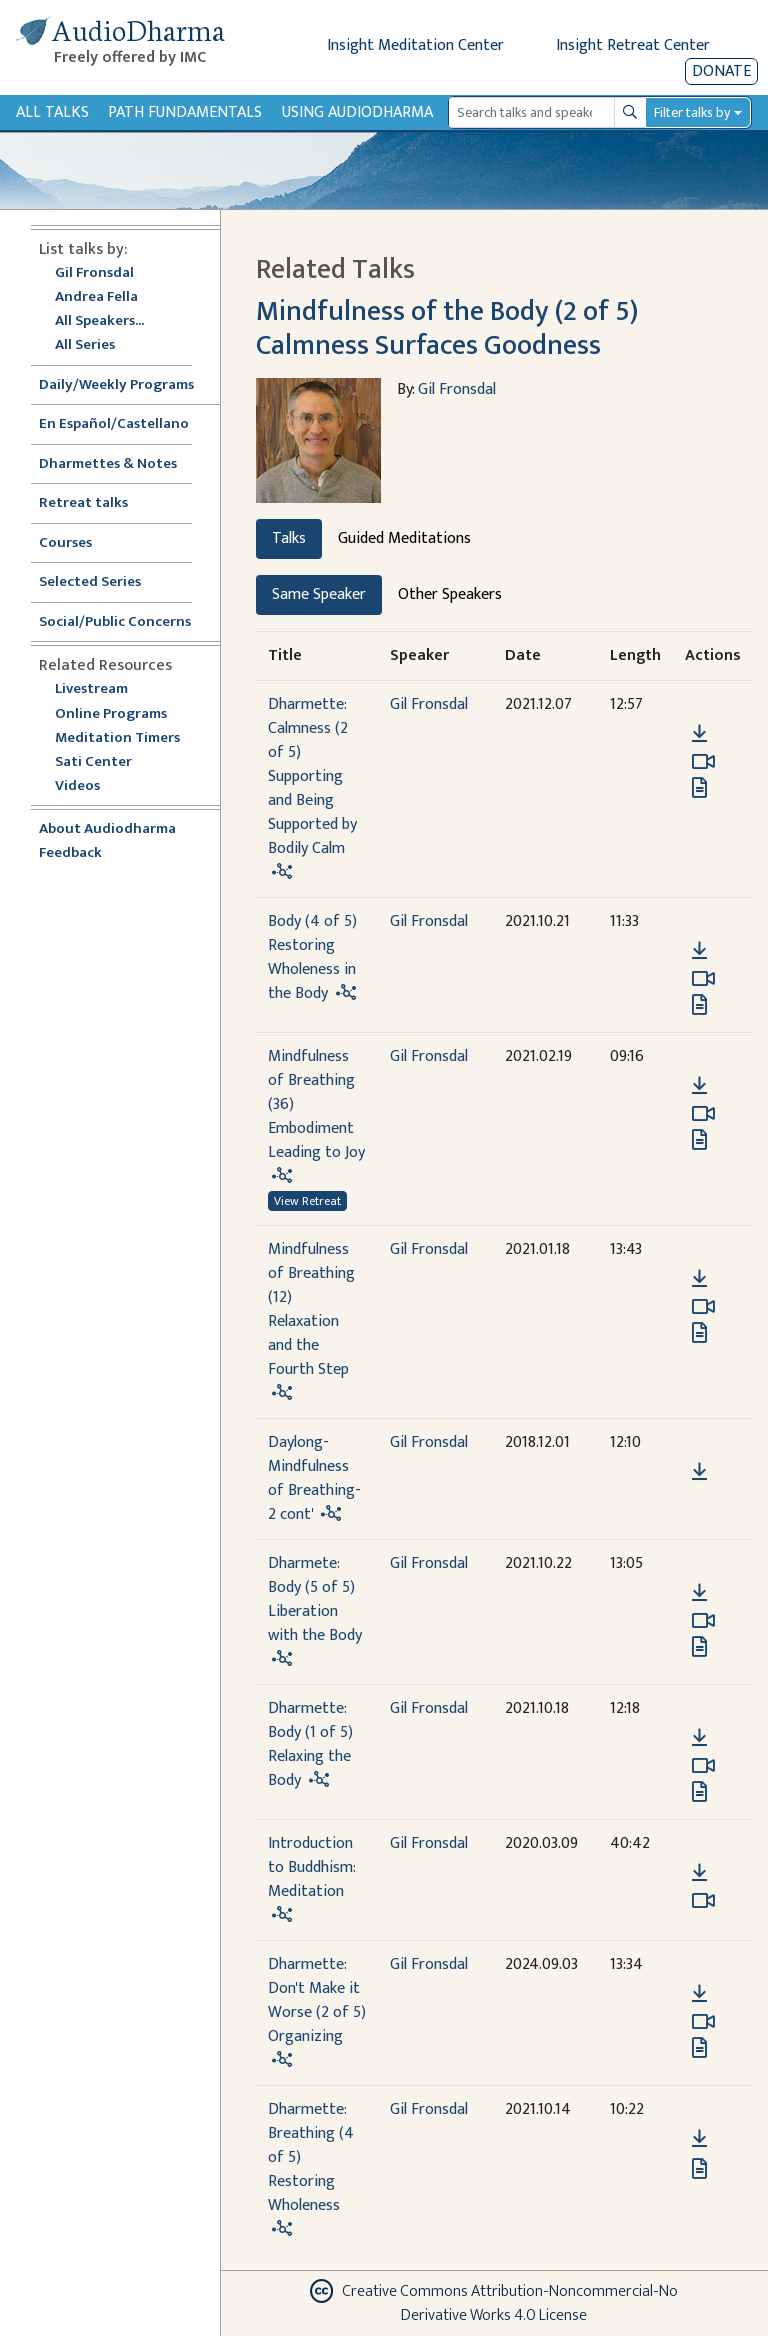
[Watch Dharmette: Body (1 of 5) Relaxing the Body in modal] (703, 1766)
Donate (721, 71)
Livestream (91, 689)
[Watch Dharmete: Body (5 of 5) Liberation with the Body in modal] (703, 1621)
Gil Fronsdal (94, 273)
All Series (85, 345)
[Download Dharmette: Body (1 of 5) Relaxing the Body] (699, 1738)
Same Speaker (319, 594)
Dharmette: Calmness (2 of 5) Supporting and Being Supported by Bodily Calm (312, 776)
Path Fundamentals (185, 112)
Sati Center (93, 762)
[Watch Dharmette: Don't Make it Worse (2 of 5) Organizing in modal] (703, 2022)
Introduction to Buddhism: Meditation (311, 1867)
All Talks (52, 112)
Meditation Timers (117, 738)
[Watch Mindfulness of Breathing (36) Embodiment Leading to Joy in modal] (703, 1114)
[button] (699, 705)
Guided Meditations (404, 538)
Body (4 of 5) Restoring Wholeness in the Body (312, 957)
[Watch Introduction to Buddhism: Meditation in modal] (703, 1901)
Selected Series (102, 582)
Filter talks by (692, 112)
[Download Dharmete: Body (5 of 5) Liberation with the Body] (699, 1593)
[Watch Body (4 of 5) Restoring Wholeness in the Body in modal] (703, 979)
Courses (65, 543)
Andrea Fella (96, 297)
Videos (88, 786)
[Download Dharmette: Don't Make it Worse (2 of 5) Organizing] (699, 1994)
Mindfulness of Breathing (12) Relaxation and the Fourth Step (311, 1309)
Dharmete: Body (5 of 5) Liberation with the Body (315, 1599)
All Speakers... (99, 321)
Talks (289, 538)
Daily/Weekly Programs (127, 385)
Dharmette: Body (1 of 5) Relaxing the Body (310, 1744)
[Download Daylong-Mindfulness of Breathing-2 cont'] (699, 1472)
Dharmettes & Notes (108, 464)
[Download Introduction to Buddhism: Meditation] (699, 1873)
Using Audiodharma (357, 112)
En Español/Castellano (114, 424)
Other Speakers (450, 594)
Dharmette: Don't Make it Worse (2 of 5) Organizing (317, 2000)
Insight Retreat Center (633, 45)
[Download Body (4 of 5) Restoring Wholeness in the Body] (699, 951)
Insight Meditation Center (415, 45)
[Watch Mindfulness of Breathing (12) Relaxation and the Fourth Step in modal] (703, 1307)
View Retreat (307, 1201)
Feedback (70, 853)
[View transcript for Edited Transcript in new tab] (699, 787)
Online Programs (111, 714)
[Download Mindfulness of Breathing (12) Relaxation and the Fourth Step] (699, 1279)
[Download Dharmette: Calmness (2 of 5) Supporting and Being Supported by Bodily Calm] (699, 734)
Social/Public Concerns (115, 622)
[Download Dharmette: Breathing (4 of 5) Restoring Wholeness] (699, 2139)
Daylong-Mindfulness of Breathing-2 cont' (314, 1478)
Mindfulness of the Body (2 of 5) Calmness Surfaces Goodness (447, 328)
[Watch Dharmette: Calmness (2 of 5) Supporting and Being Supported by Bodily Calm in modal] (703, 762)
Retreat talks (83, 503)
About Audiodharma (107, 829)
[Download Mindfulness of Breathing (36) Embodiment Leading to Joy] (699, 1086)
